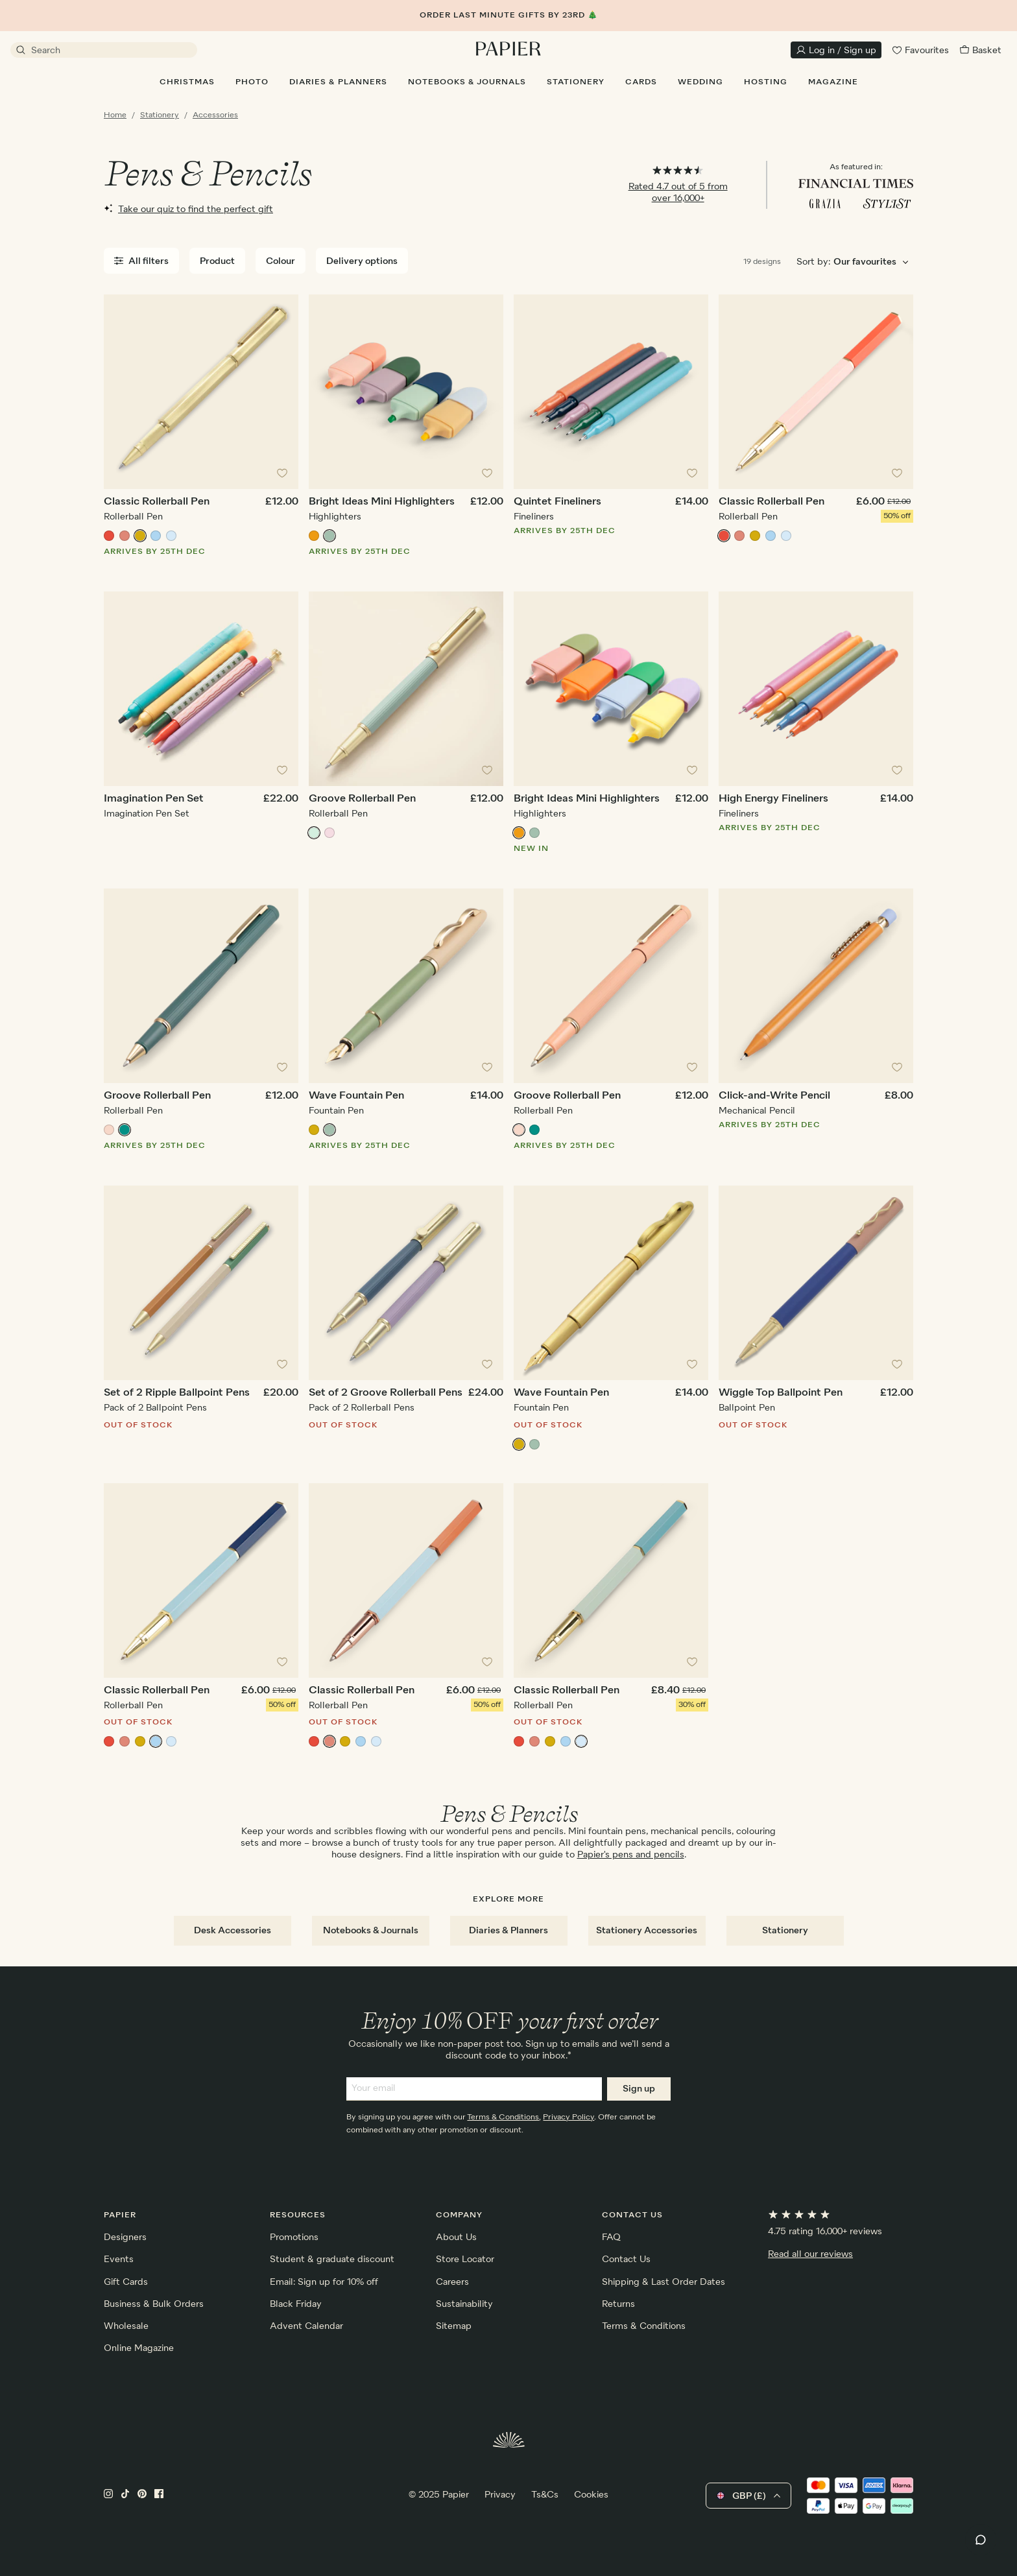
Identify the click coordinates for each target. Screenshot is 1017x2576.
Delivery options (362, 261)
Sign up (639, 2088)
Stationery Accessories (646, 1930)
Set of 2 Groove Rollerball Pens (385, 1393)
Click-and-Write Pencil (774, 1096)
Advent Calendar (306, 2326)
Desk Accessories (232, 1930)
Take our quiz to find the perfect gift (188, 209)
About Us (456, 2237)
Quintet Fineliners (557, 502)
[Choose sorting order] (873, 262)
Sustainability (464, 2304)
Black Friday (296, 2304)
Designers (125, 2237)
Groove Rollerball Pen (362, 799)
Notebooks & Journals (370, 1930)
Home (115, 115)
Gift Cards (126, 2282)
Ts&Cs (544, 2494)
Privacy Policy (568, 2117)
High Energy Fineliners (773, 799)
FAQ (611, 2237)
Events (119, 2259)
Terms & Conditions (503, 2117)
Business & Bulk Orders (154, 2304)
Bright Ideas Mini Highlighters (382, 502)
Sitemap (454, 2326)
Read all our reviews (810, 2254)
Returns (618, 2304)
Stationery (159, 115)
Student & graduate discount (332, 2259)
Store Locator (465, 2259)
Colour (280, 261)
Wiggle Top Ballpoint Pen (781, 1393)
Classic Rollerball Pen (156, 502)
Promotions (294, 2237)
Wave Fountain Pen (356, 1096)
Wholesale (126, 2326)
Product (217, 261)
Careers (452, 2282)
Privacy (500, 2494)
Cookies (591, 2494)
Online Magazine (139, 2348)
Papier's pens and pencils (630, 1854)
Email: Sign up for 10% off (324, 2282)
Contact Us (626, 2259)
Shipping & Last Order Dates (663, 2282)
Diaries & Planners (508, 1930)
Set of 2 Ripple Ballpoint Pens (177, 1393)
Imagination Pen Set (154, 799)
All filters (141, 261)
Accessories (215, 115)
